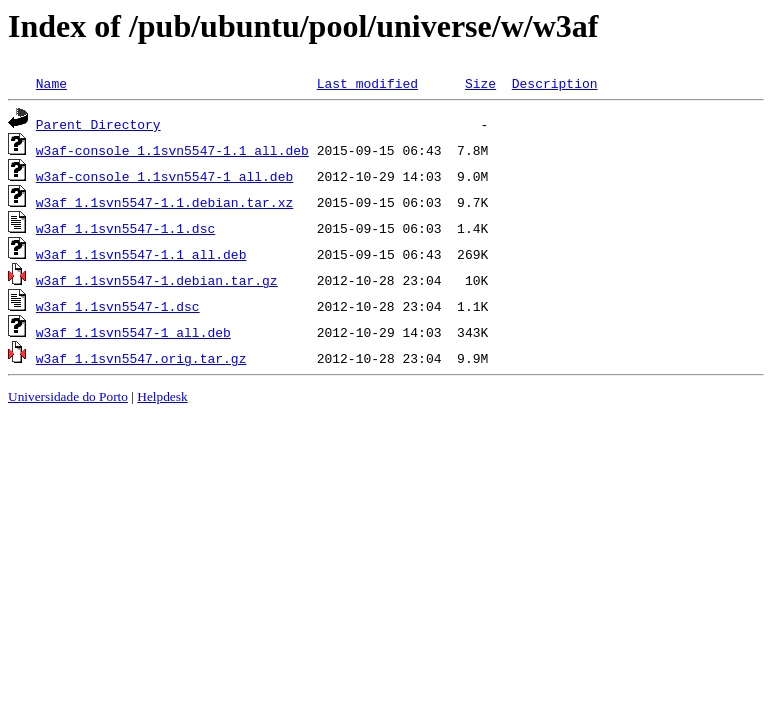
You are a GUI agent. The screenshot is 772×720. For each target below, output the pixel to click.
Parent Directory (98, 124)
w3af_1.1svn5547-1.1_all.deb (141, 254)
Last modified (367, 83)
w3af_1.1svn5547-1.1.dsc (125, 228)
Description (555, 83)
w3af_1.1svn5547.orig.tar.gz (141, 358)
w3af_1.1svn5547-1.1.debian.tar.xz (164, 202)
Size (480, 83)
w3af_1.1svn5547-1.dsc (118, 306)
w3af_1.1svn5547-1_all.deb (133, 332)
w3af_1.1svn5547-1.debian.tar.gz (157, 280)
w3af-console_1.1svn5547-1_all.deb (164, 176)
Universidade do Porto (68, 396)
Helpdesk (162, 396)
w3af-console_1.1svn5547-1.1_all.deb (172, 150)
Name (51, 83)
